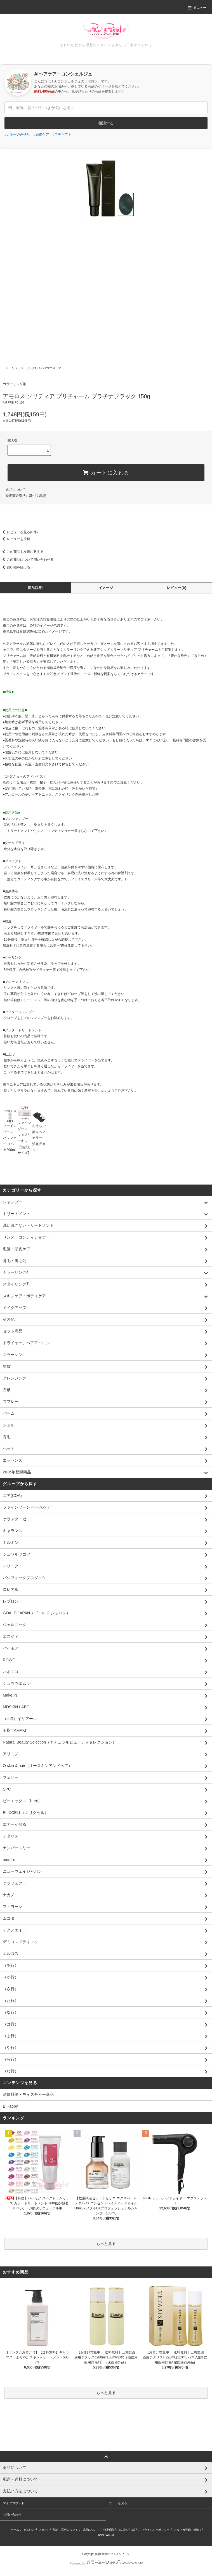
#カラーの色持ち (17, 134)
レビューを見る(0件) (19, 532)
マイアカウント (13, 2503)
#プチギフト (62, 134)
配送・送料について (65, 2529)
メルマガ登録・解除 (186, 2529)
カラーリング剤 (27, 368)
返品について (16, 490)
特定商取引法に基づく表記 (26, 496)
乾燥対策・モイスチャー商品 (28, 2094)
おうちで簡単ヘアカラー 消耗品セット (39, 1133)
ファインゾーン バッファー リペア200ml (10, 1133)
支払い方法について (36, 2529)
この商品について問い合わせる (27, 560)
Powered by (106, 2563)
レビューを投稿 (15, 539)
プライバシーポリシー (155, 2529)
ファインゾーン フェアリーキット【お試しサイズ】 (25, 1133)
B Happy (10, 2106)
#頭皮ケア (41, 134)
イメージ (106, 588)
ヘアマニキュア (51, 368)
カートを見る (118, 2503)
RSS (101, 2535)
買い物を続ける (15, 567)
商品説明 (35, 588)
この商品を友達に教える (22, 552)
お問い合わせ (12, 2514)
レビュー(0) (177, 588)
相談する (106, 123)
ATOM (110, 2535)
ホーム (10, 368)
